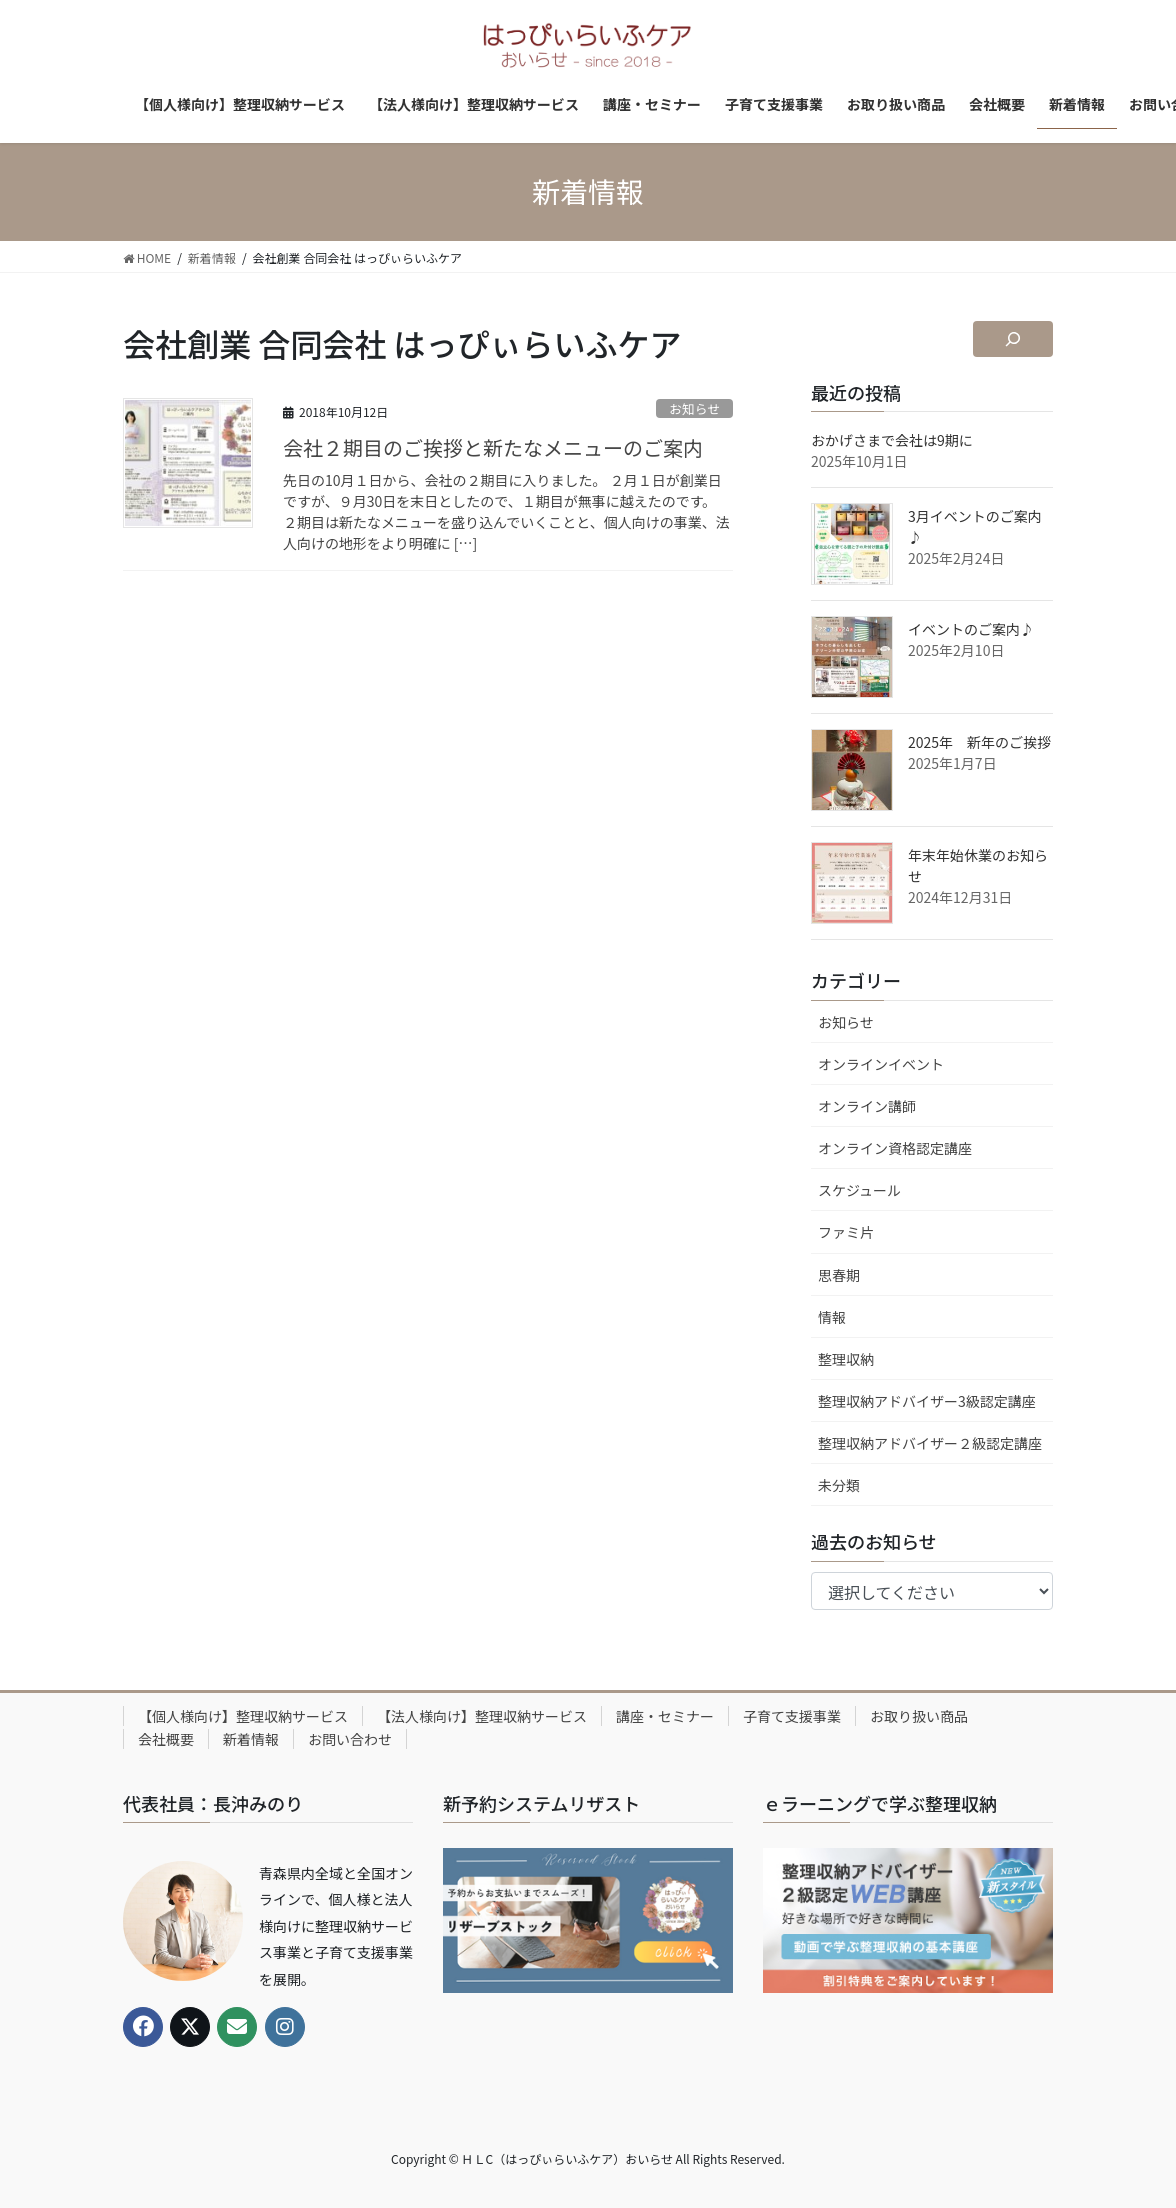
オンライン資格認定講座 (895, 1148)
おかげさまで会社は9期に (892, 440)
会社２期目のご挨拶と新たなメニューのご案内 (493, 447)
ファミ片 (846, 1232)
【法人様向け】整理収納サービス (482, 1716)
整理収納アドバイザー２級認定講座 (930, 1443)
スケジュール (859, 1190)
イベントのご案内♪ (971, 629)
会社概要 (166, 1739)
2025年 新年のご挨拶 (979, 742)
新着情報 (251, 1739)
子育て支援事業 (792, 1716)
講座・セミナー (665, 1716)
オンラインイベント (881, 1064)
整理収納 (846, 1359)
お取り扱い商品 (919, 1716)
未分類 (839, 1485)
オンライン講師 (867, 1106)
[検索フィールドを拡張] (1013, 339)
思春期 (839, 1275)
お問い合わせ (350, 1739)
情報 (832, 1317)
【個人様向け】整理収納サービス (243, 1716)
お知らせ (694, 408)
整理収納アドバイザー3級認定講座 (927, 1401)
